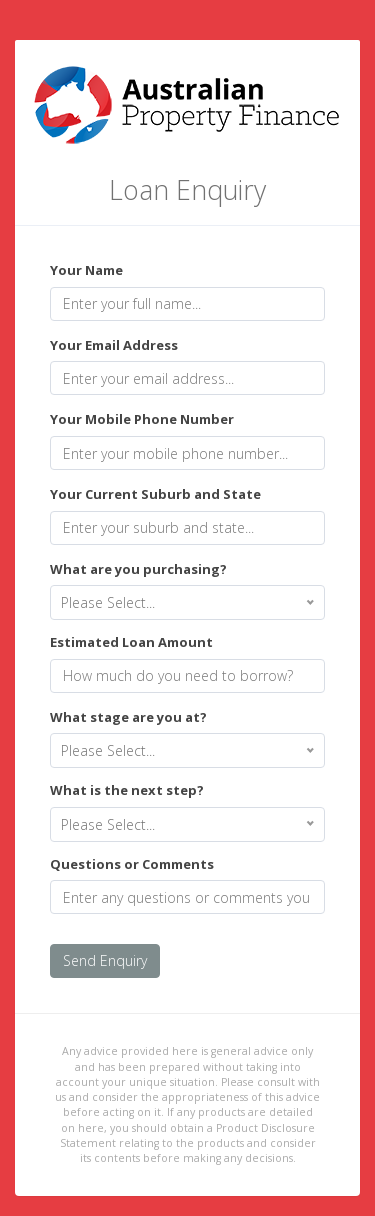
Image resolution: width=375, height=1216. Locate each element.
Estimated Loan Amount (131, 642)
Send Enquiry (105, 960)
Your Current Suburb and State (155, 494)
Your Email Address (114, 345)
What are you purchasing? (138, 569)
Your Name (86, 270)
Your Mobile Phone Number (142, 419)
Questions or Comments (132, 864)
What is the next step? (127, 790)
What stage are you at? (128, 717)
